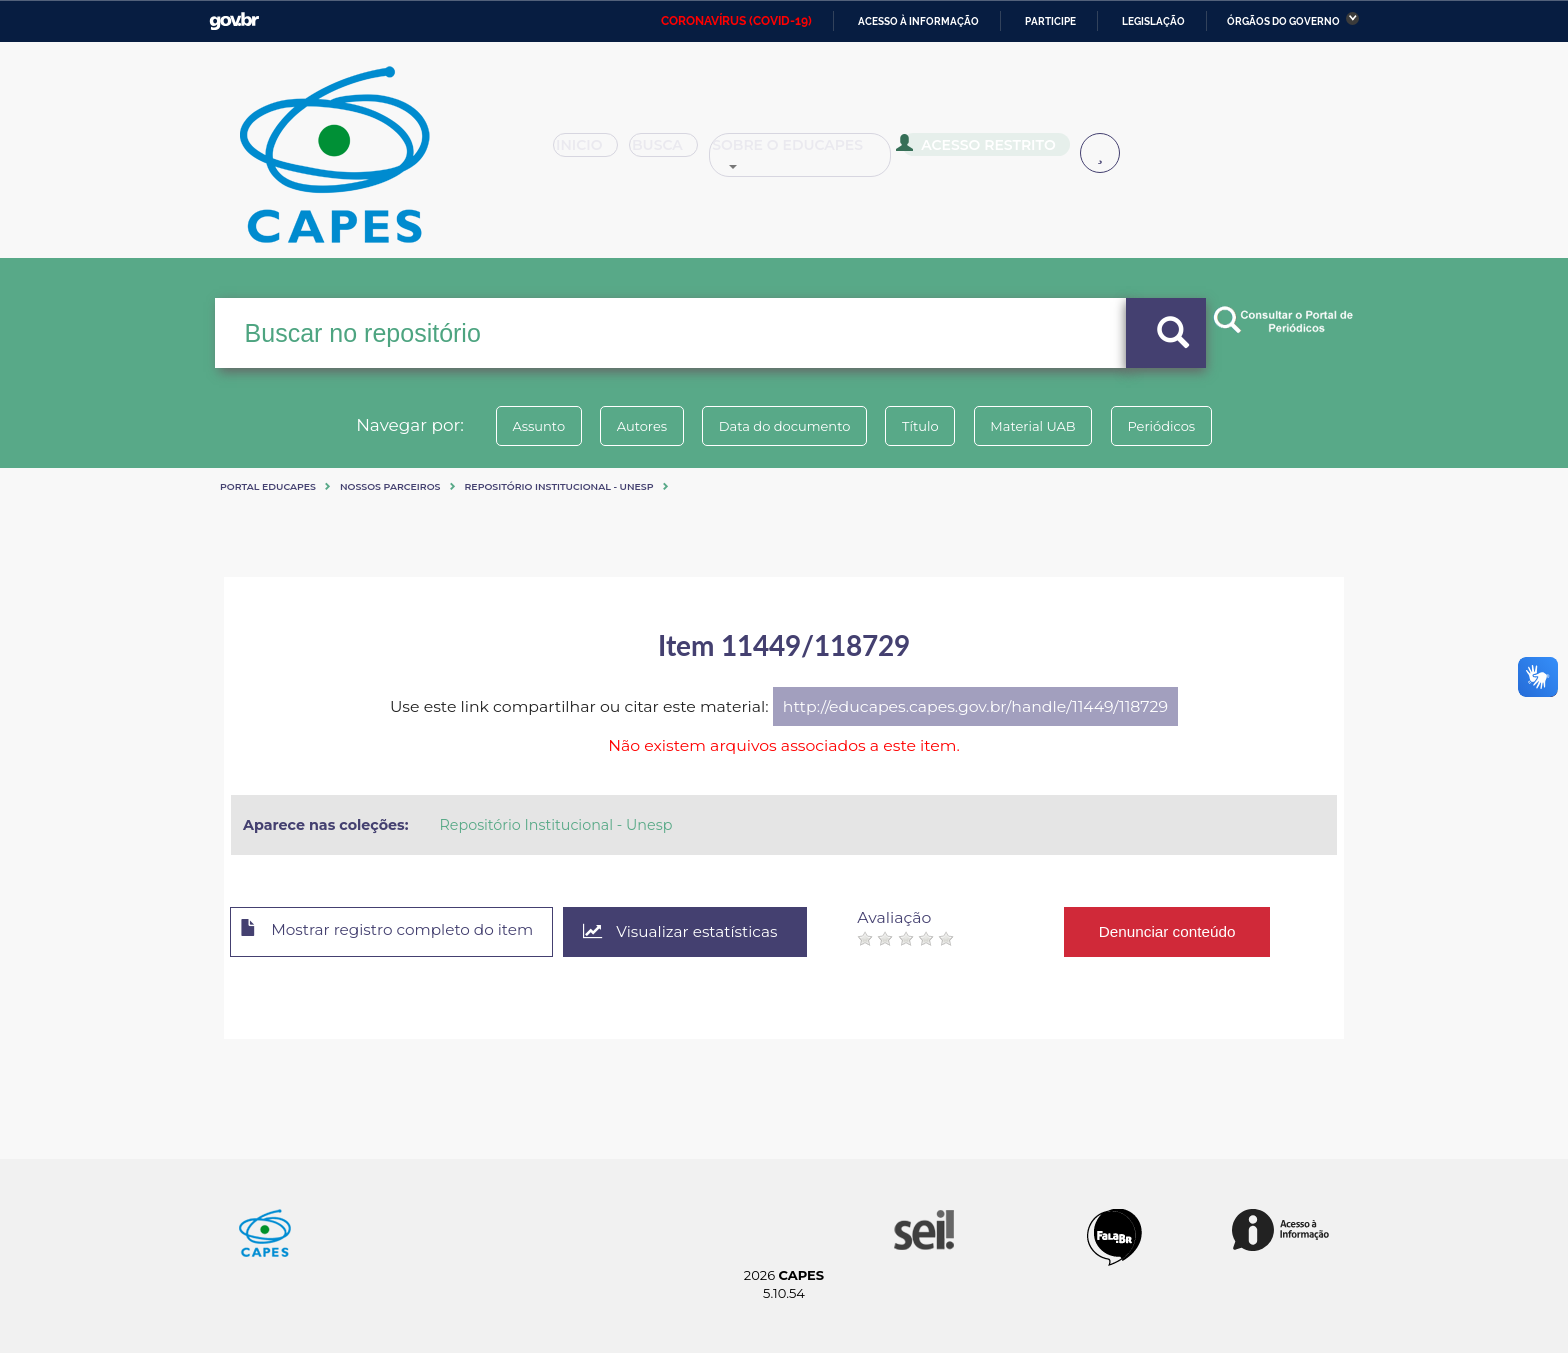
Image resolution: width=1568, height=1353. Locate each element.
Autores (629, 426)
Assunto (517, 426)
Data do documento (780, 426)
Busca (672, 152)
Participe (1050, 21)
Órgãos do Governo (1283, 21)
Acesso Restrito (984, 150)
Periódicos (1183, 426)
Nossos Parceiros (390, 486)
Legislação (1153, 21)
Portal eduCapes (268, 486)
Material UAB (1045, 426)
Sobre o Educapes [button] (810, 152)
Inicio (591, 152)
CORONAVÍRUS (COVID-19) (736, 21)
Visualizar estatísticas (703, 932)
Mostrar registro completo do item (396, 933)
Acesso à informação (918, 21)
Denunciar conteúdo (1193, 931)
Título (924, 426)
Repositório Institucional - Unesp (559, 486)
